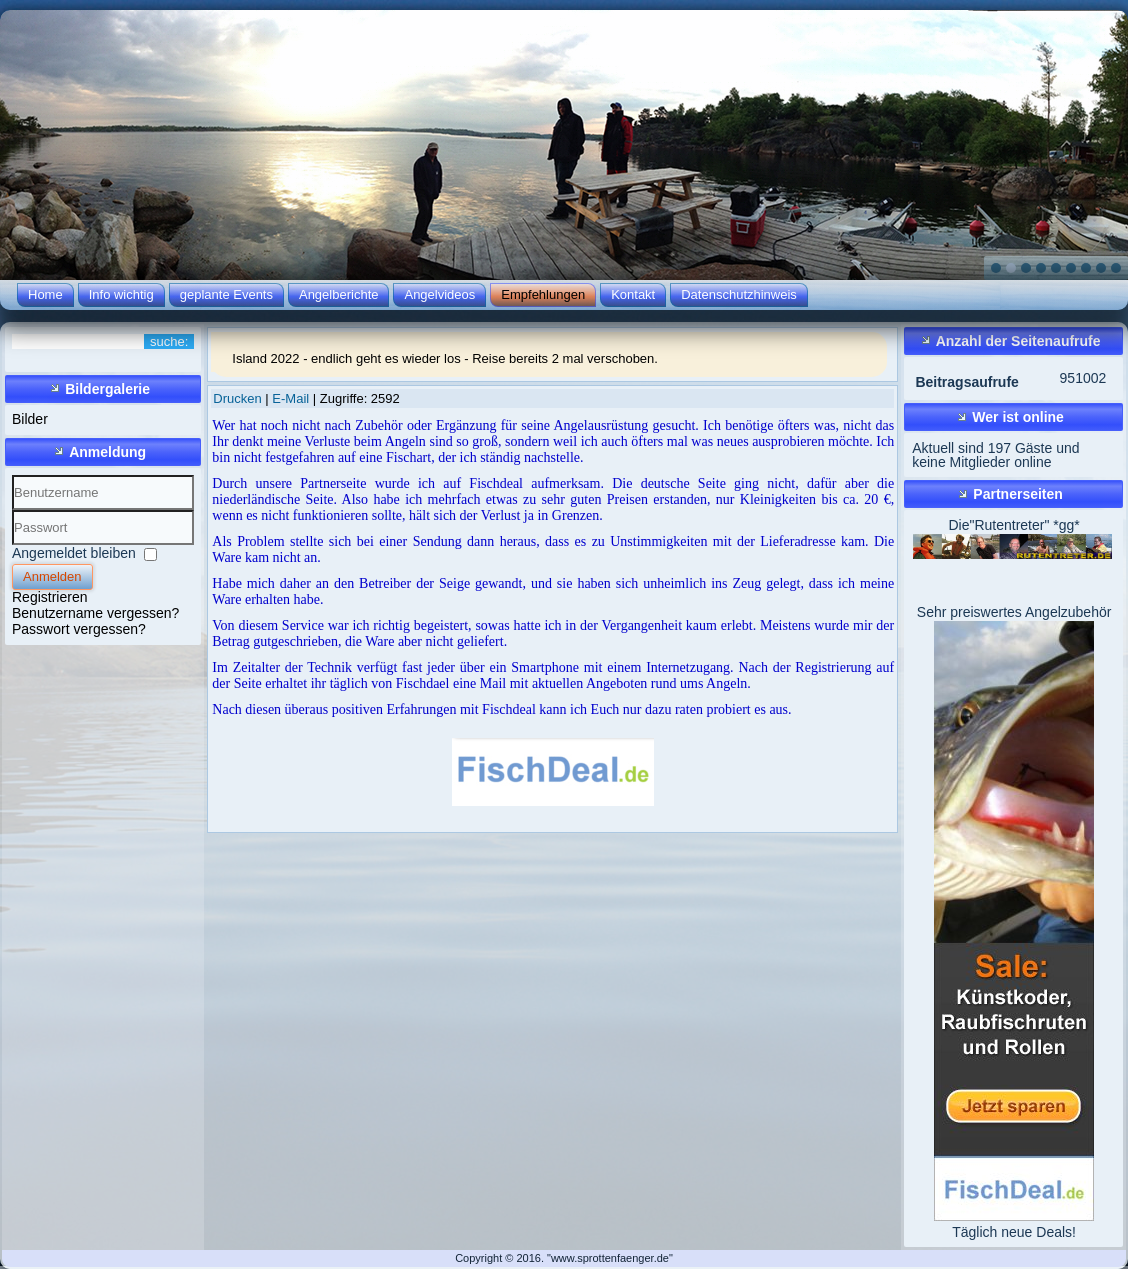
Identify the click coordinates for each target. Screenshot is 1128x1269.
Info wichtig (121, 294)
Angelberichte (339, 294)
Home (45, 294)
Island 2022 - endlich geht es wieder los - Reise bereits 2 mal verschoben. (445, 358)
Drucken (239, 398)
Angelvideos (439, 294)
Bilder (30, 419)
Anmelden (52, 576)
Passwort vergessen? (79, 629)
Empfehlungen (543, 294)
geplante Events (226, 294)
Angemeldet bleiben (74, 553)
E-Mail (292, 398)
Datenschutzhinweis (739, 294)
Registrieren (49, 597)
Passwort (12, 545)
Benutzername (12, 510)
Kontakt (633, 294)
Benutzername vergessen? (95, 613)
